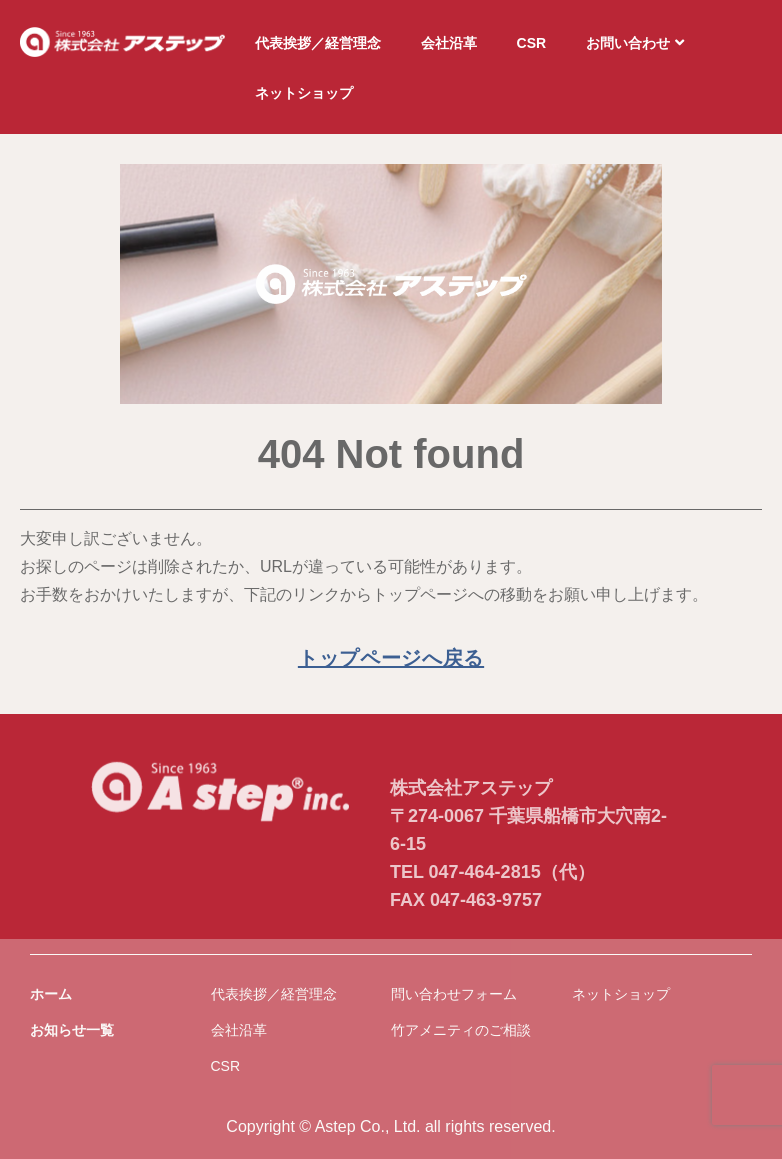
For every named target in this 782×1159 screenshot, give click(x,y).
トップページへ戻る (391, 658)
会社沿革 (449, 43)
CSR (532, 43)
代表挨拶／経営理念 (318, 43)
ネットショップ (304, 93)
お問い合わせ (635, 43)
